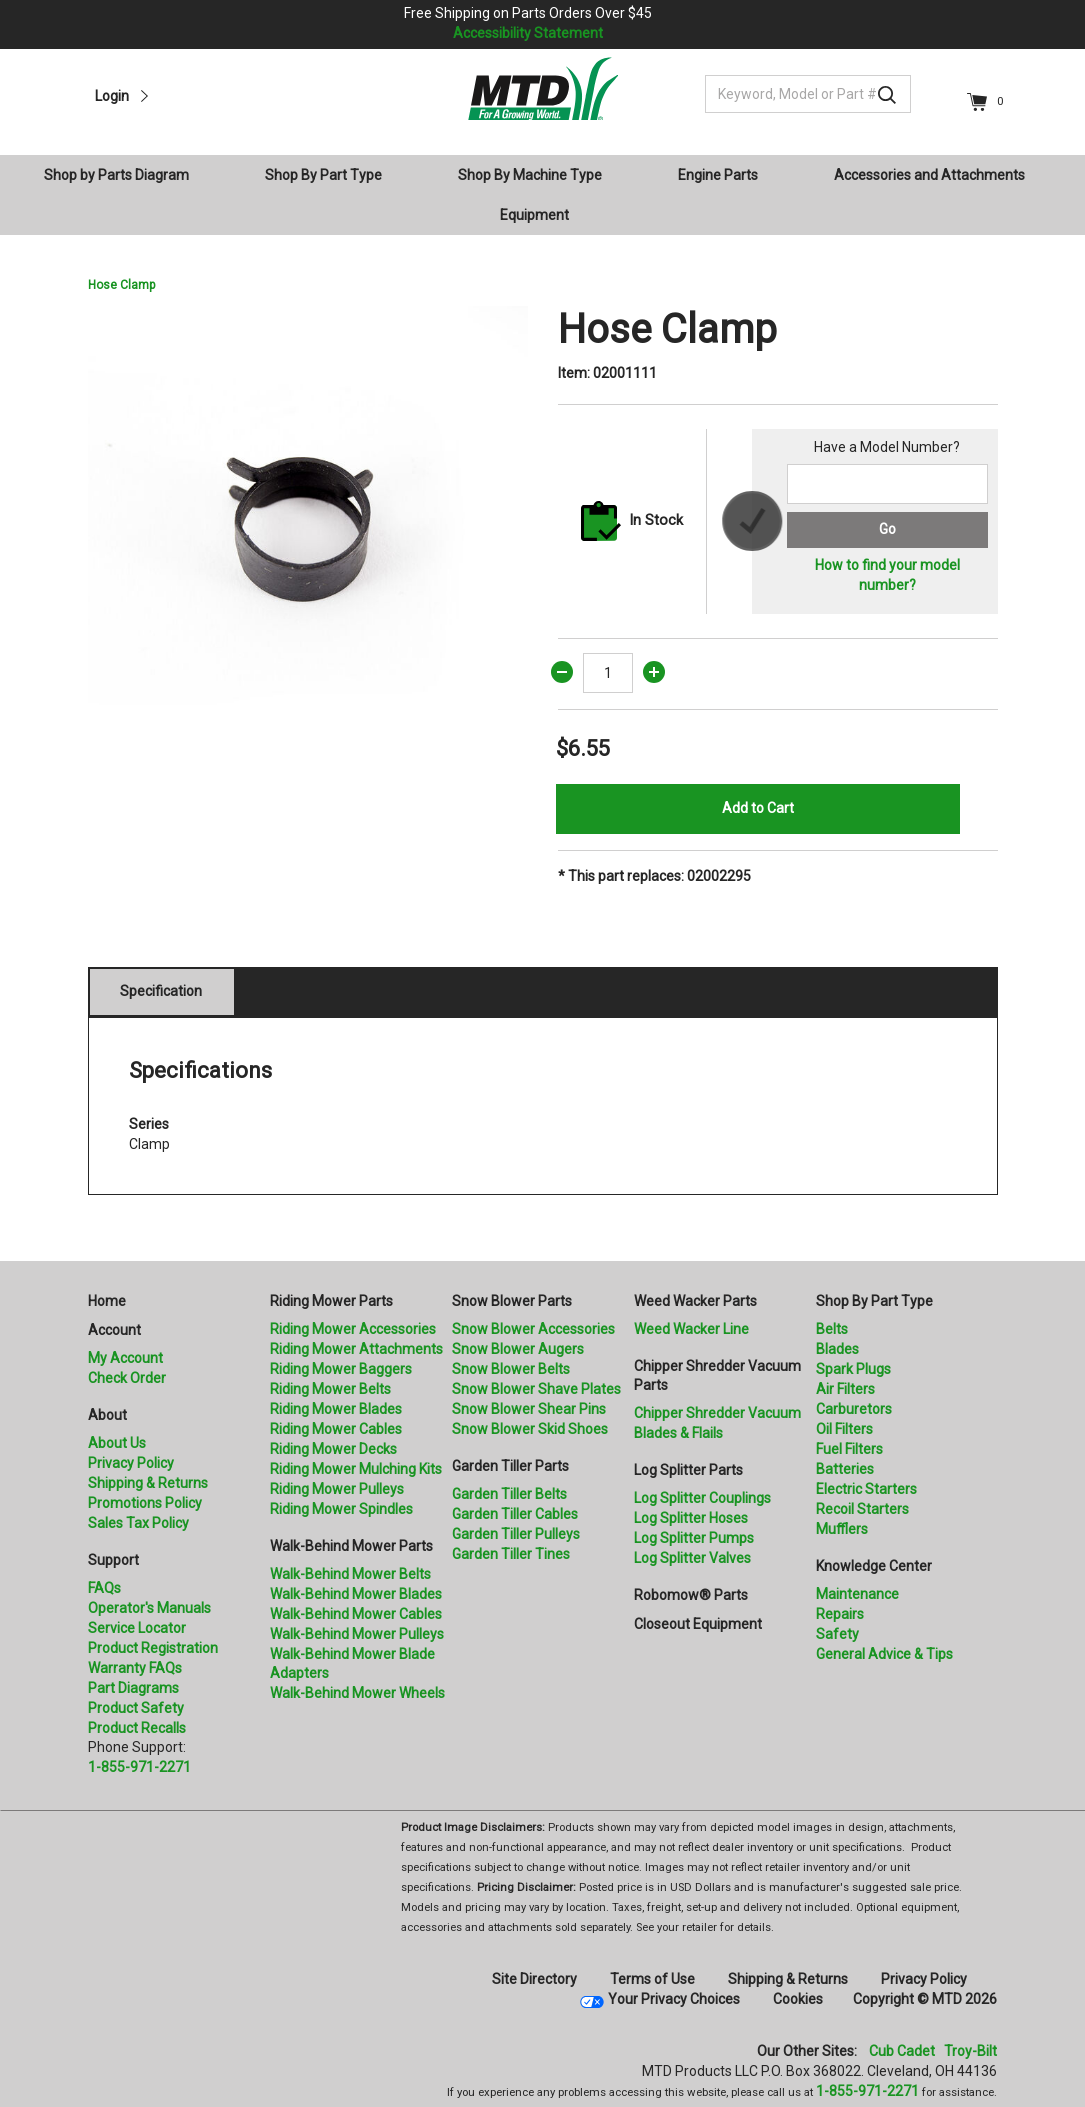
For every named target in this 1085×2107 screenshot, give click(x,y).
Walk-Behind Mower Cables (356, 1614)
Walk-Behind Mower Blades (356, 1594)
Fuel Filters (849, 1449)
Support (113, 1560)
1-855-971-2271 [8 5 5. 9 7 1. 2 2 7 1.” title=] (139, 1767)
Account (114, 1330)
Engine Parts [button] (718, 175)
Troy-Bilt (970, 2051)
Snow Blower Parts (512, 1301)
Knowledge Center (874, 1566)
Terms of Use (652, 1979)
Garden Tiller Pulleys (516, 1534)
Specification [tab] (161, 991)
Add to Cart (758, 808)
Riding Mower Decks (333, 1449)
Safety (837, 1634)
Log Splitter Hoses (691, 1518)
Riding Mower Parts (331, 1301)
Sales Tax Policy (138, 1523)
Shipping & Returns (148, 1483)
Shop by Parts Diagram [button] (116, 175)
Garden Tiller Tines (511, 1554)
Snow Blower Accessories (533, 1329)
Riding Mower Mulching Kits (356, 1469)
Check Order (127, 1378)
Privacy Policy (131, 1463)
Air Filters (845, 1389)
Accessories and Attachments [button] (929, 175)
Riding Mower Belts (330, 1389)
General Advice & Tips (884, 1654)
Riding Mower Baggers (341, 1369)
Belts (832, 1329)
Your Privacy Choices (674, 1999)
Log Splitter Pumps (694, 1538)
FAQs (104, 1588)
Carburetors (854, 1409)
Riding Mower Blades (336, 1409)
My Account (125, 1358)
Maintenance (857, 1594)
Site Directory (534, 1979)
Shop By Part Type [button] (323, 175)
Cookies (798, 1999)
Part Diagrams (133, 1688)
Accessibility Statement (528, 33)
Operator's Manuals (149, 1608)
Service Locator (137, 1628)
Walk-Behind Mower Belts (350, 1574)
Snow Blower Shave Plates (536, 1389)
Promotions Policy (145, 1503)
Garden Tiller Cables (515, 1514)
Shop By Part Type (874, 1301)
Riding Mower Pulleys (337, 1489)
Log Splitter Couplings (702, 1498)
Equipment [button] (534, 215)
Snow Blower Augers (518, 1349)
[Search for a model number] (887, 484)
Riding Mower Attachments (356, 1349)
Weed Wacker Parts (695, 1301)
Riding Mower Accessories (353, 1329)
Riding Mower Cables (336, 1429)
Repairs (840, 1614)
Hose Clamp (121, 285)
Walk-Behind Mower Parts (351, 1546)
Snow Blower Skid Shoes (530, 1429)
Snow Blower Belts (511, 1369)
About (107, 1415)
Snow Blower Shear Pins (529, 1409)
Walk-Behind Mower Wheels (357, 1693)
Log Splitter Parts (688, 1470)
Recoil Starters (862, 1509)
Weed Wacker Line (691, 1329)
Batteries (845, 1469)
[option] (308, 526)
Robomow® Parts (691, 1595)
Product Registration (153, 1648)
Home (107, 1301)
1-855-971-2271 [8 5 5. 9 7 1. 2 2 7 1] (867, 2091)
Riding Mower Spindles (341, 1509)
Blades (837, 1349)
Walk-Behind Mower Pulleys (357, 1634)
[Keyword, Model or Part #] (808, 94)
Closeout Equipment (698, 1624)
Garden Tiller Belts (509, 1494)
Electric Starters (866, 1489)
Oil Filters (844, 1429)
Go (887, 529)
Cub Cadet (902, 2051)
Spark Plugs (853, 1369)
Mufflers (842, 1529)
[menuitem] (124, 175)
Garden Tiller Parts (510, 1466)
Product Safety (136, 1708)
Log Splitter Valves (692, 1558)
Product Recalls (137, 1728)
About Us (117, 1443)
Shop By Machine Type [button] (530, 175)
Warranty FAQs (135, 1668)
